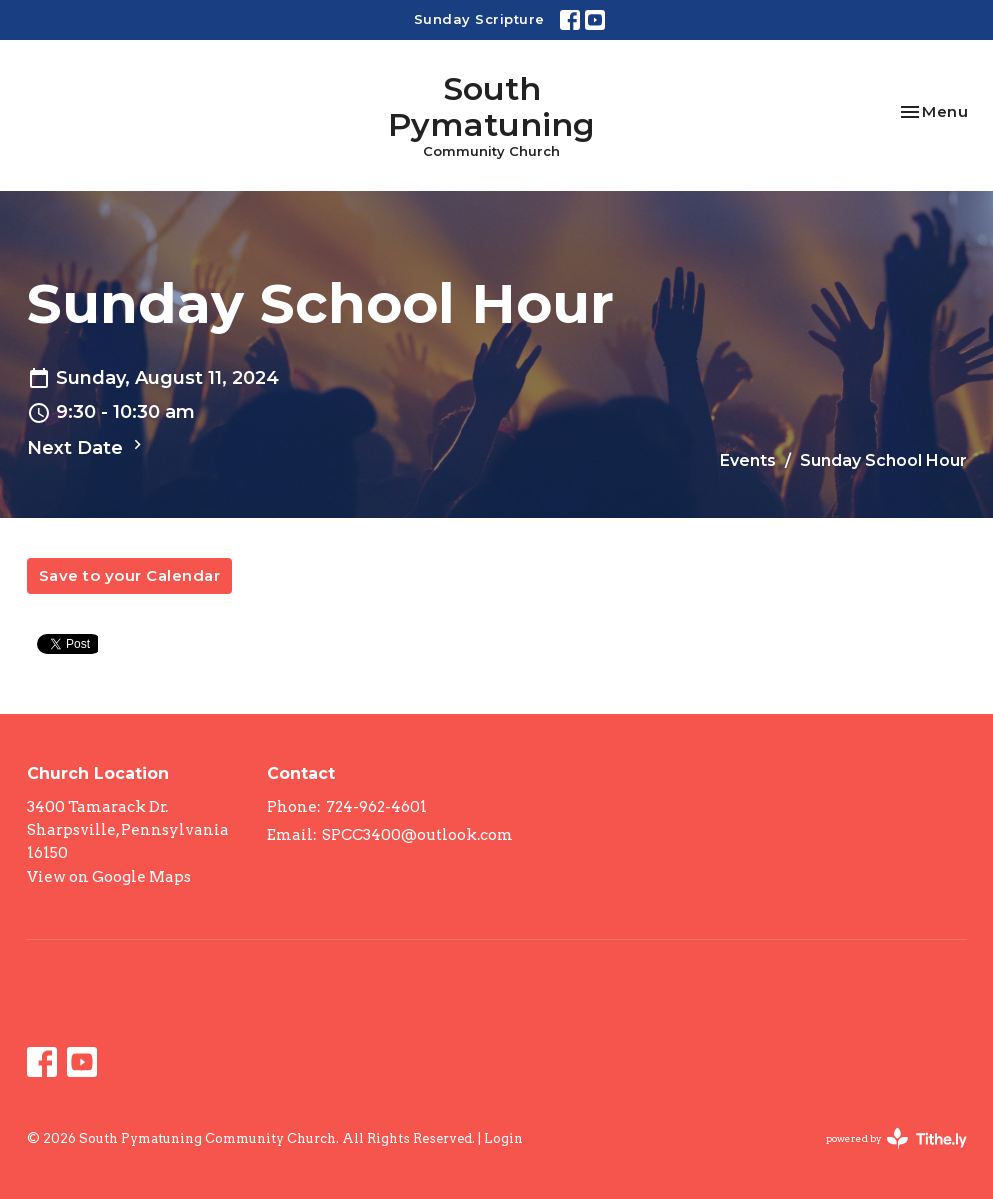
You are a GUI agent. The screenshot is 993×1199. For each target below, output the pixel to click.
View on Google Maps (109, 877)
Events (748, 460)
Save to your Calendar (130, 575)
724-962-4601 (376, 807)
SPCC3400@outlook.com (417, 835)
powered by (896, 1138)
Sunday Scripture (479, 19)
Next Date (87, 447)
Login (503, 1138)
